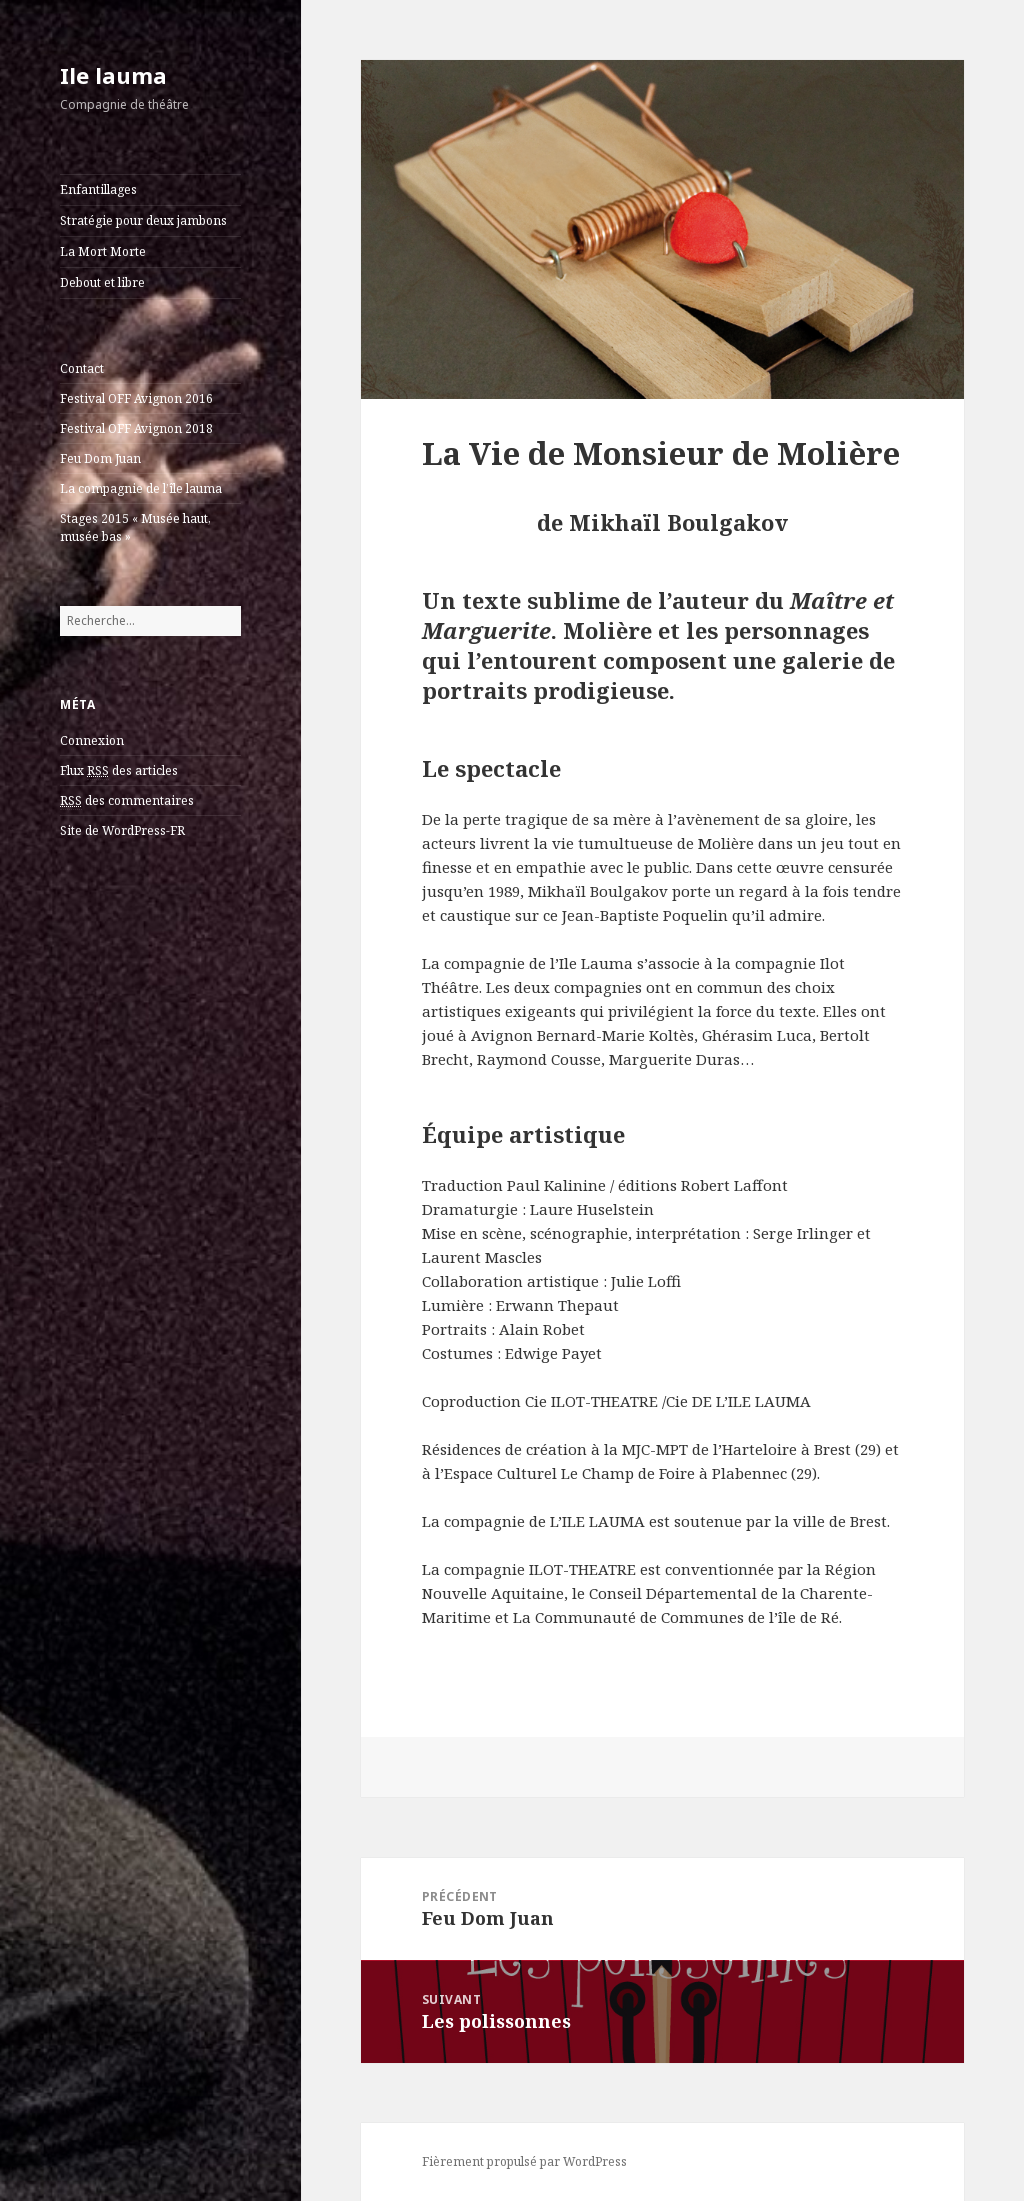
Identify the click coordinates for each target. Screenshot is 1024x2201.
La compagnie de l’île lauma (141, 488)
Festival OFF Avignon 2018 (136, 428)
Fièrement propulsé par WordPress (524, 2161)
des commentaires (127, 801)
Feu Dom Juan (100, 458)
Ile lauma (113, 75)
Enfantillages (98, 189)
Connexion (92, 740)
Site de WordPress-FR (122, 830)
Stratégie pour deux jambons (143, 220)
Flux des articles (119, 771)
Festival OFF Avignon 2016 (136, 398)
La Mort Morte (103, 251)
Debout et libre (102, 282)
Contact (82, 368)
